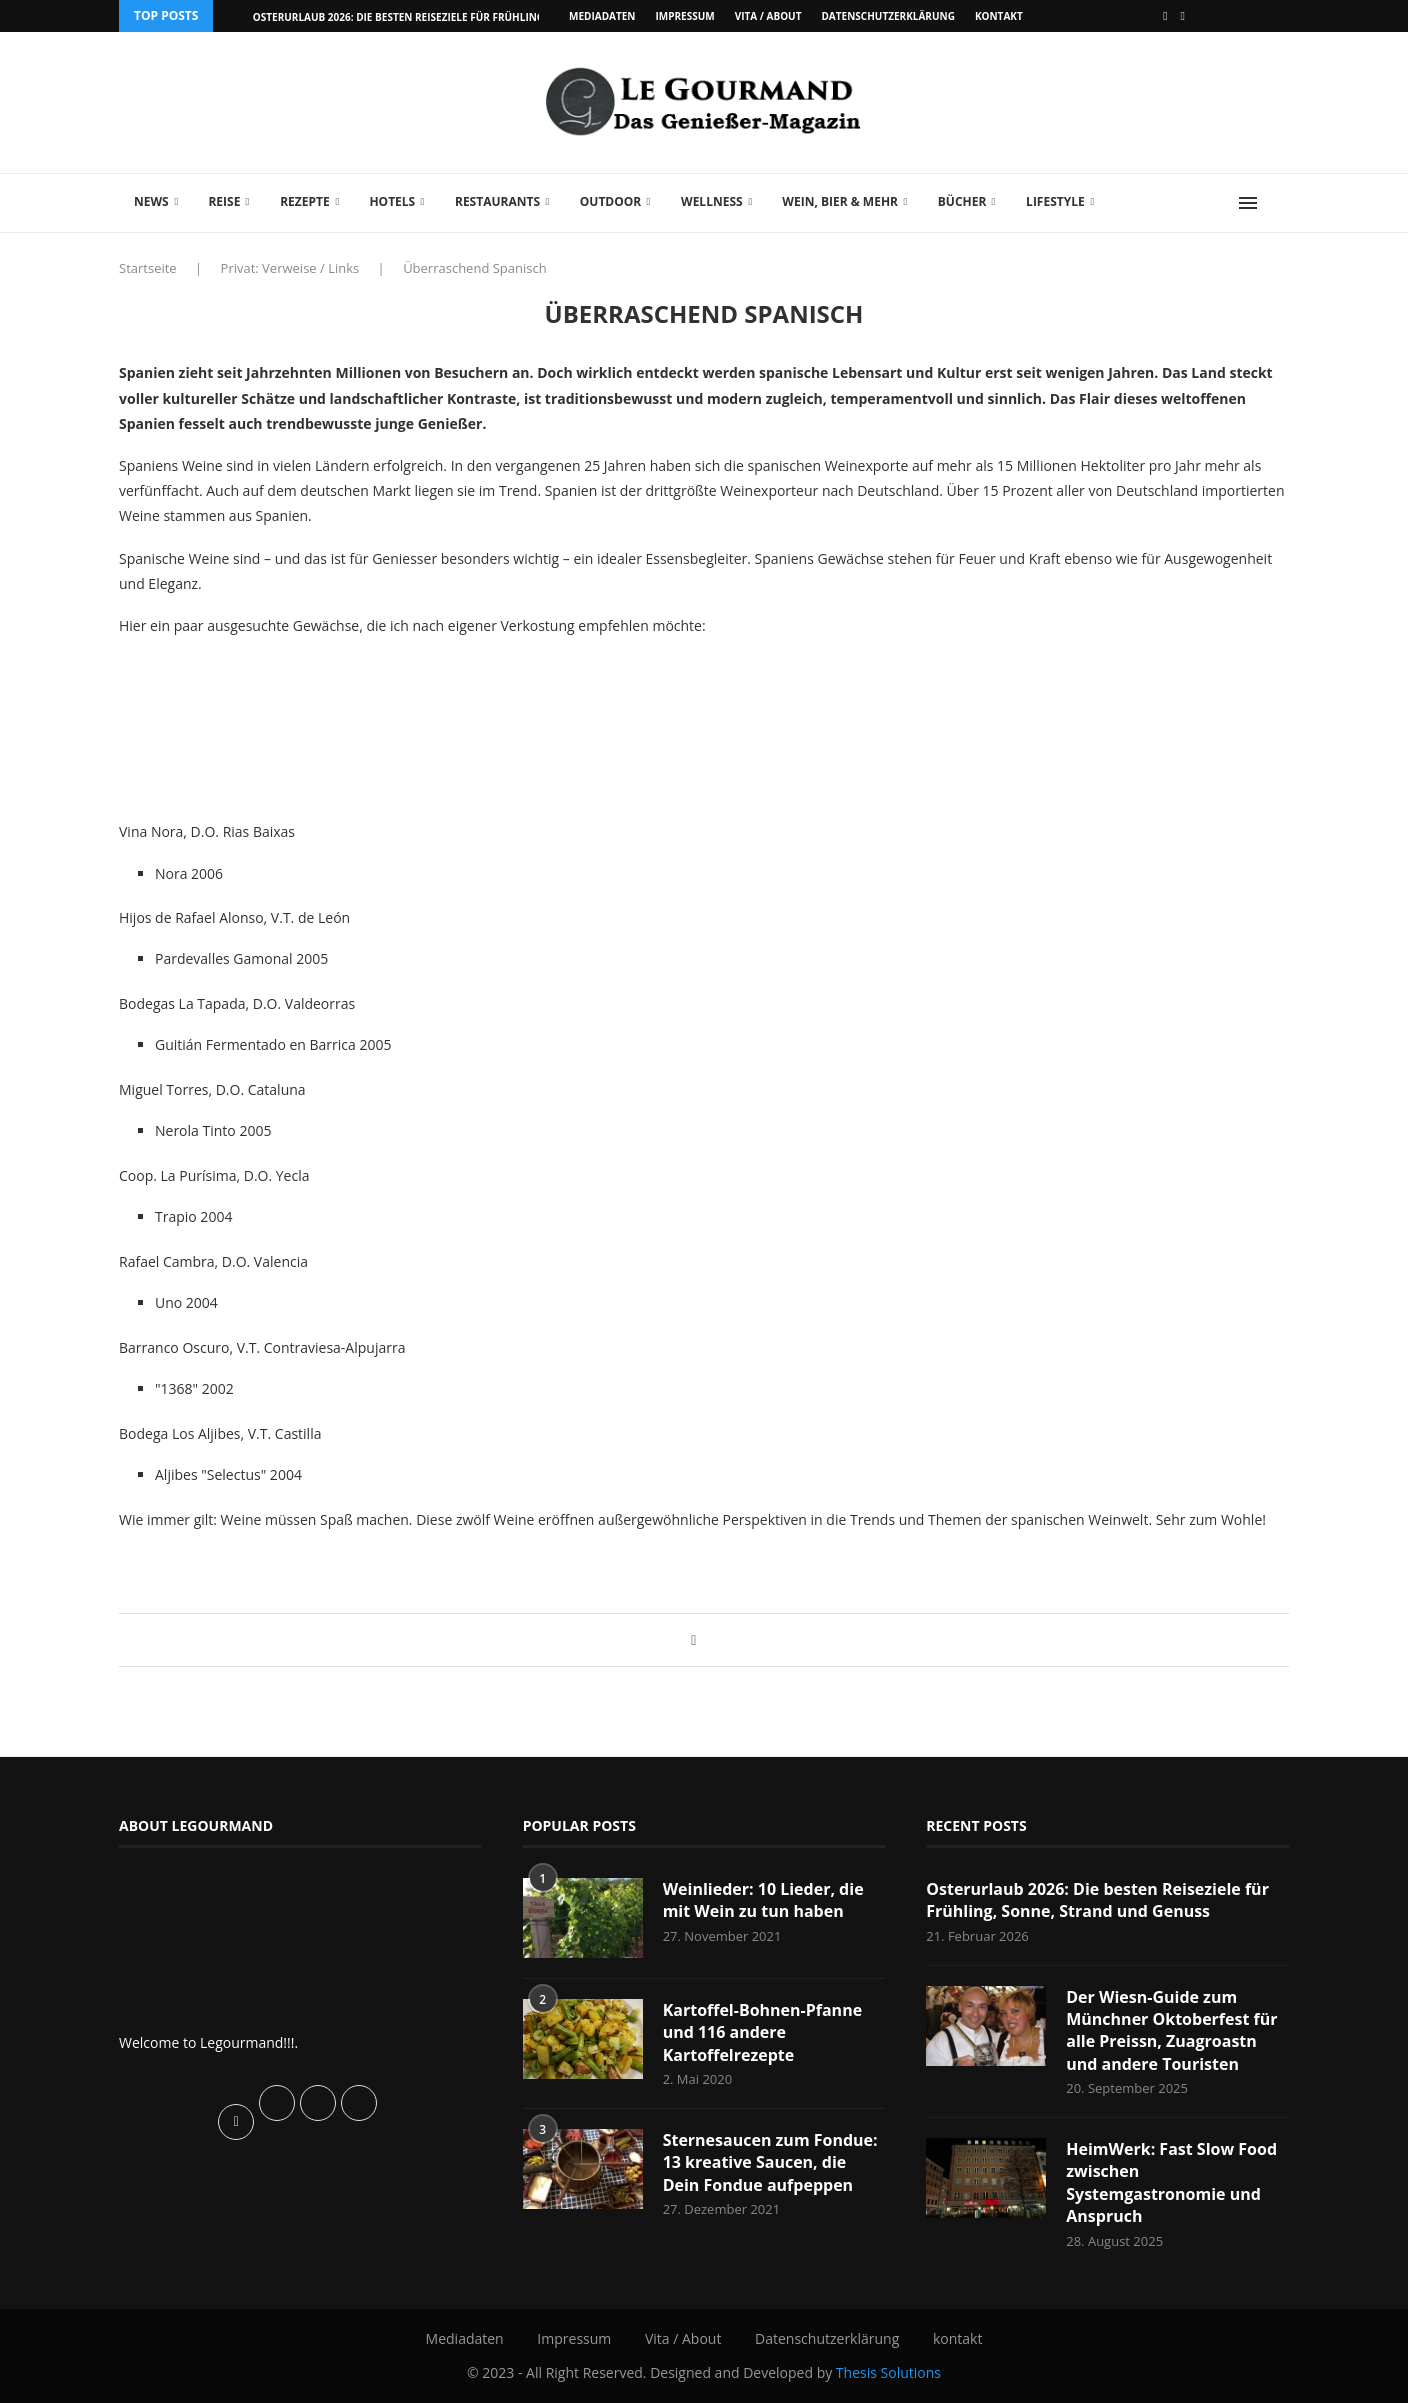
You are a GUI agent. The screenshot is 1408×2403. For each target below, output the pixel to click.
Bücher (962, 201)
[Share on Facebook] (693, 1639)
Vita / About (768, 16)
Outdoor (610, 201)
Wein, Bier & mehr (840, 201)
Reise (224, 201)
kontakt (999, 16)
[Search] (1279, 203)
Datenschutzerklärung (887, 16)
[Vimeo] (1183, 16)
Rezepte (305, 201)
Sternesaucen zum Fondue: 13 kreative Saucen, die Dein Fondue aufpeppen (770, 2162)
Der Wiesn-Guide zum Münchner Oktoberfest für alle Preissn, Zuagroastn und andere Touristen (1171, 2030)
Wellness (712, 201)
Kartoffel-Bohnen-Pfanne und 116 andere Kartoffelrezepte (762, 2032)
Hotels (392, 201)
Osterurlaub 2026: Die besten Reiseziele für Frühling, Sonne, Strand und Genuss (1097, 1900)
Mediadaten (602, 16)
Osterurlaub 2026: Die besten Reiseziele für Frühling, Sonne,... (424, 17)
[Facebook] (1165, 16)
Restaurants (497, 201)
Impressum (684, 16)
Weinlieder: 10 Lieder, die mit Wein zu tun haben (763, 1900)
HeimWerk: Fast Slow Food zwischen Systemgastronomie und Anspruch (1171, 2182)
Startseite (148, 268)
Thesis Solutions (888, 2372)
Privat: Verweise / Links (290, 268)
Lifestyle (1055, 201)
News (151, 201)
